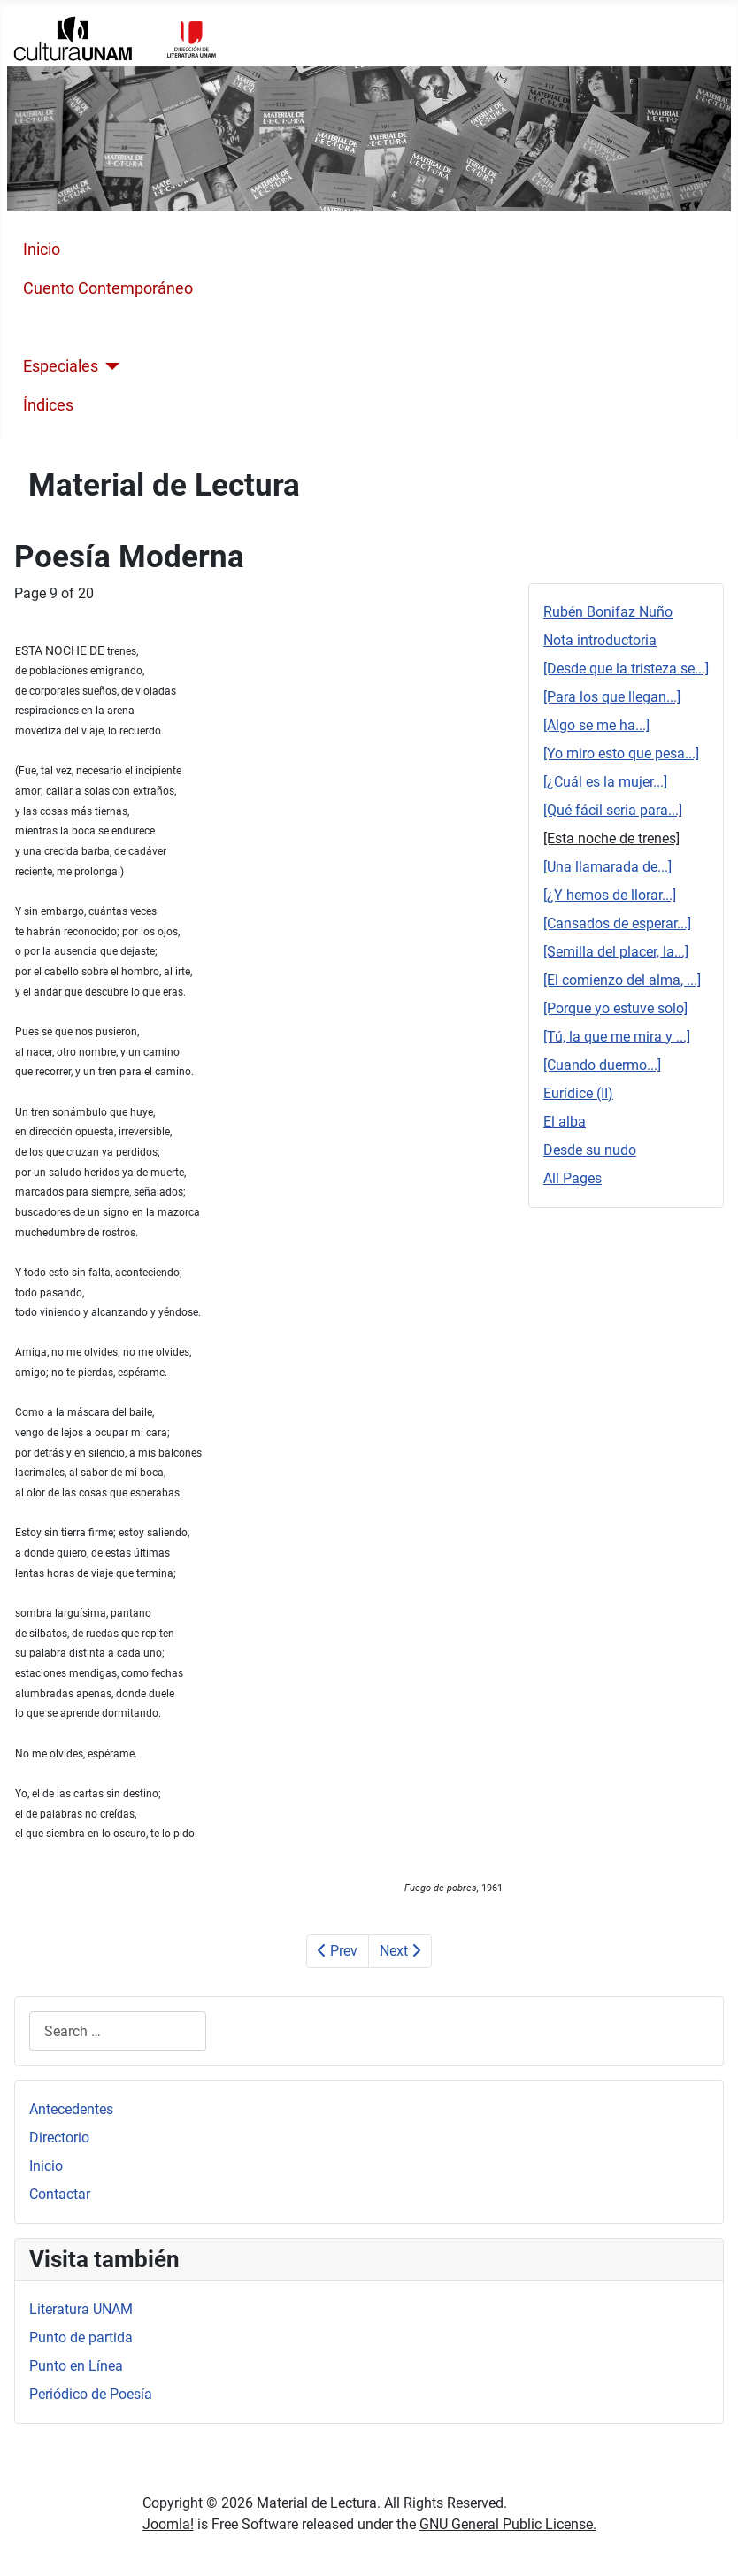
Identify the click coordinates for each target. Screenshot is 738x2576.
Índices (48, 405)
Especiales (60, 366)
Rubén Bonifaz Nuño (608, 612)
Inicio (41, 249)
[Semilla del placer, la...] (615, 951)
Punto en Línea (76, 2365)
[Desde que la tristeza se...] (626, 668)
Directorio (59, 2137)
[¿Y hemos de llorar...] (609, 895)
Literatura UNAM (81, 2309)
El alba (564, 1121)
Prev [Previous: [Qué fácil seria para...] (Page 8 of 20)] (337, 1950)
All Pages (572, 1178)
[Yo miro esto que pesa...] (621, 753)
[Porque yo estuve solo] (615, 1008)
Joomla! (168, 2524)
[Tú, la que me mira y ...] (616, 1036)
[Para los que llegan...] (611, 696)
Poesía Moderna (80, 327)
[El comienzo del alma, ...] (622, 980)
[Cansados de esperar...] (617, 923)
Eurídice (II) (578, 1093)
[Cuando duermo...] (602, 1065)
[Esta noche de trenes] (611, 838)
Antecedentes (71, 2109)
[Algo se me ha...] (596, 725)
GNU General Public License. (507, 2524)
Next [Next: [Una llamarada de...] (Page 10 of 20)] (400, 1950)
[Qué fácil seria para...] (612, 810)
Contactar (59, 2194)
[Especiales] (109, 366)
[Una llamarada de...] (607, 866)
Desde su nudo (589, 1150)
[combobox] (117, 2031)
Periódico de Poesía (90, 2394)
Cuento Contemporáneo (108, 288)
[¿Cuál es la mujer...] (605, 781)
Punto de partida (81, 2337)
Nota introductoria (600, 640)
